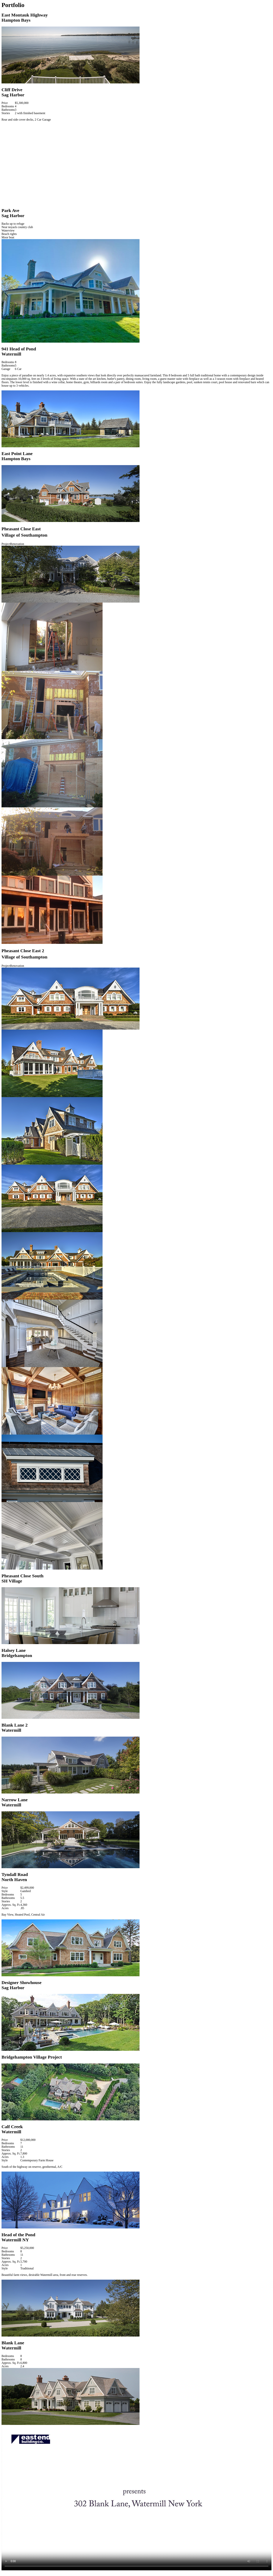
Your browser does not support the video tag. (136, 2497)
